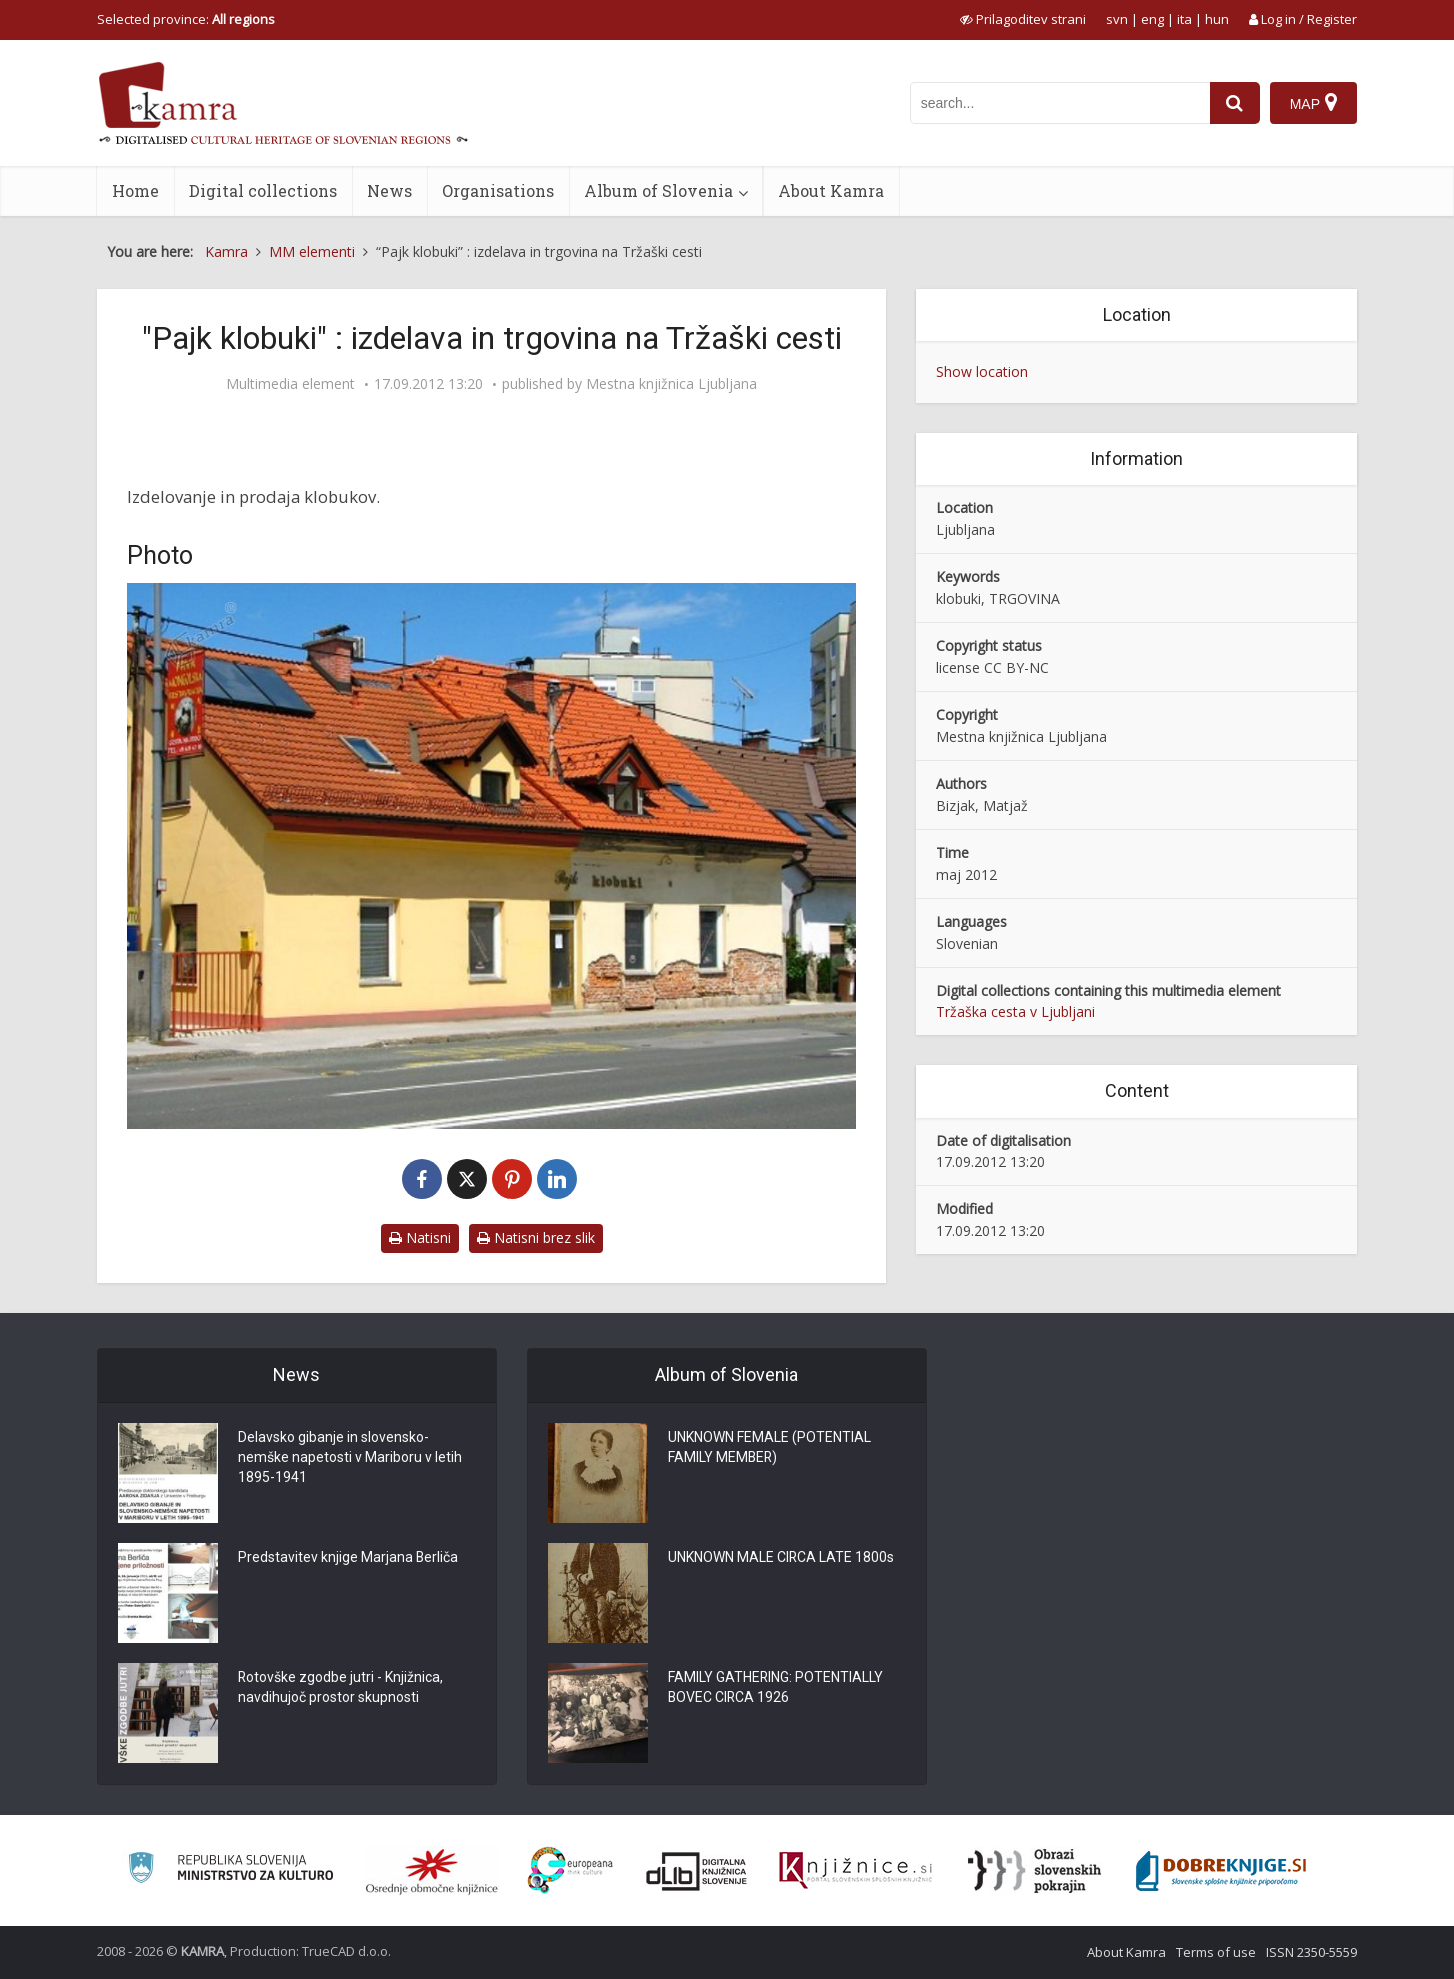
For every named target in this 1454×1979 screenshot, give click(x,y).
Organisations (498, 190)
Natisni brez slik (536, 1237)
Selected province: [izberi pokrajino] (186, 19)
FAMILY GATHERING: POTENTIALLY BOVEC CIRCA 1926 (776, 1688)
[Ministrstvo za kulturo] (230, 1870)
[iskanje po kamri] (1060, 103)
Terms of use (1216, 1952)
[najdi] (1235, 103)
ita (1184, 19)
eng (1152, 19)
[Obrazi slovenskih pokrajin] (1034, 1871)
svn (1117, 19)
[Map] (1313, 103)
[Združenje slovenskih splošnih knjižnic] (855, 1871)
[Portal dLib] (697, 1871)
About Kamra (831, 190)
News (389, 190)
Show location (982, 371)
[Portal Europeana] (570, 1870)
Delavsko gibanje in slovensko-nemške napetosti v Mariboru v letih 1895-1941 (350, 1458)
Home (135, 190)
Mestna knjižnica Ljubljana (671, 384)
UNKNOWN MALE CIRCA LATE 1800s (781, 1558)
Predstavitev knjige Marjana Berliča (348, 1558)
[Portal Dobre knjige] (1221, 1871)
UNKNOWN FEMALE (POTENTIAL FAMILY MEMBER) (769, 1448)
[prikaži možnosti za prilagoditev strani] (1023, 19)
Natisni (420, 1237)
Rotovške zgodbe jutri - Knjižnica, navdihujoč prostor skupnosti (341, 1688)
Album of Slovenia (658, 190)
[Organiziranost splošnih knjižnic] (432, 1871)
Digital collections (263, 190)
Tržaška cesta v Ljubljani (1015, 1011)
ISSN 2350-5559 (1311, 1952)
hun (1217, 19)
